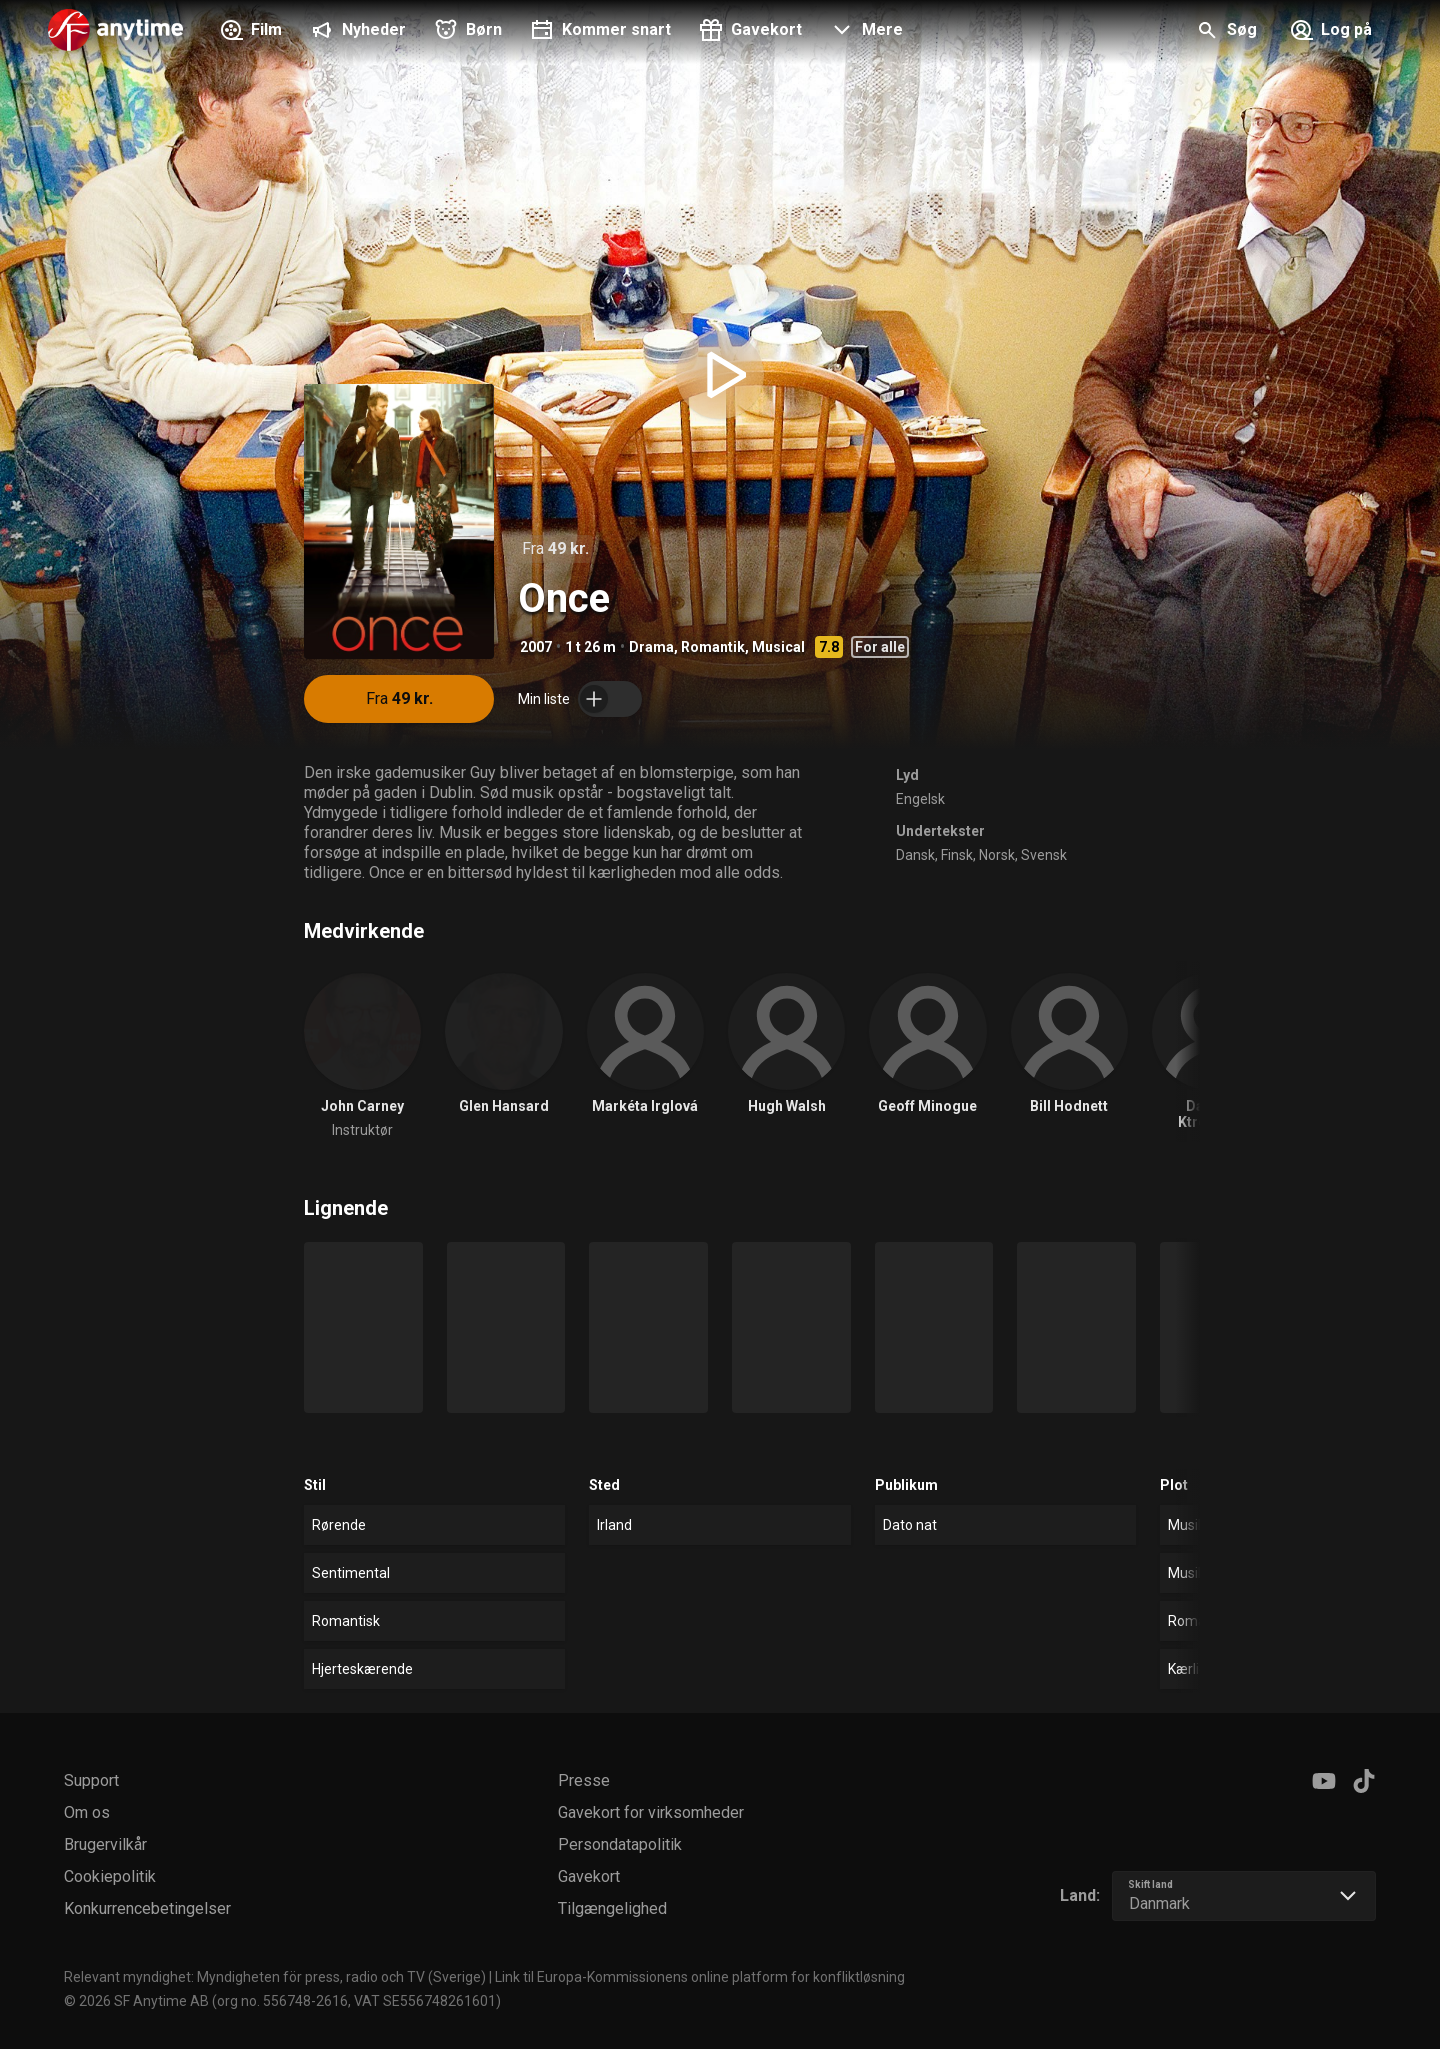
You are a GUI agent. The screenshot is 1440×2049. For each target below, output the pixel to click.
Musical (778, 647)
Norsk (997, 855)
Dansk (915, 855)
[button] (864, 32)
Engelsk (920, 799)
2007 (536, 647)
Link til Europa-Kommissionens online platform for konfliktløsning (700, 1977)
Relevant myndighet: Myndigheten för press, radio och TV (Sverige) (275, 1977)
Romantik (713, 647)
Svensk (1044, 855)
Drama (651, 647)
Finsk (957, 855)
